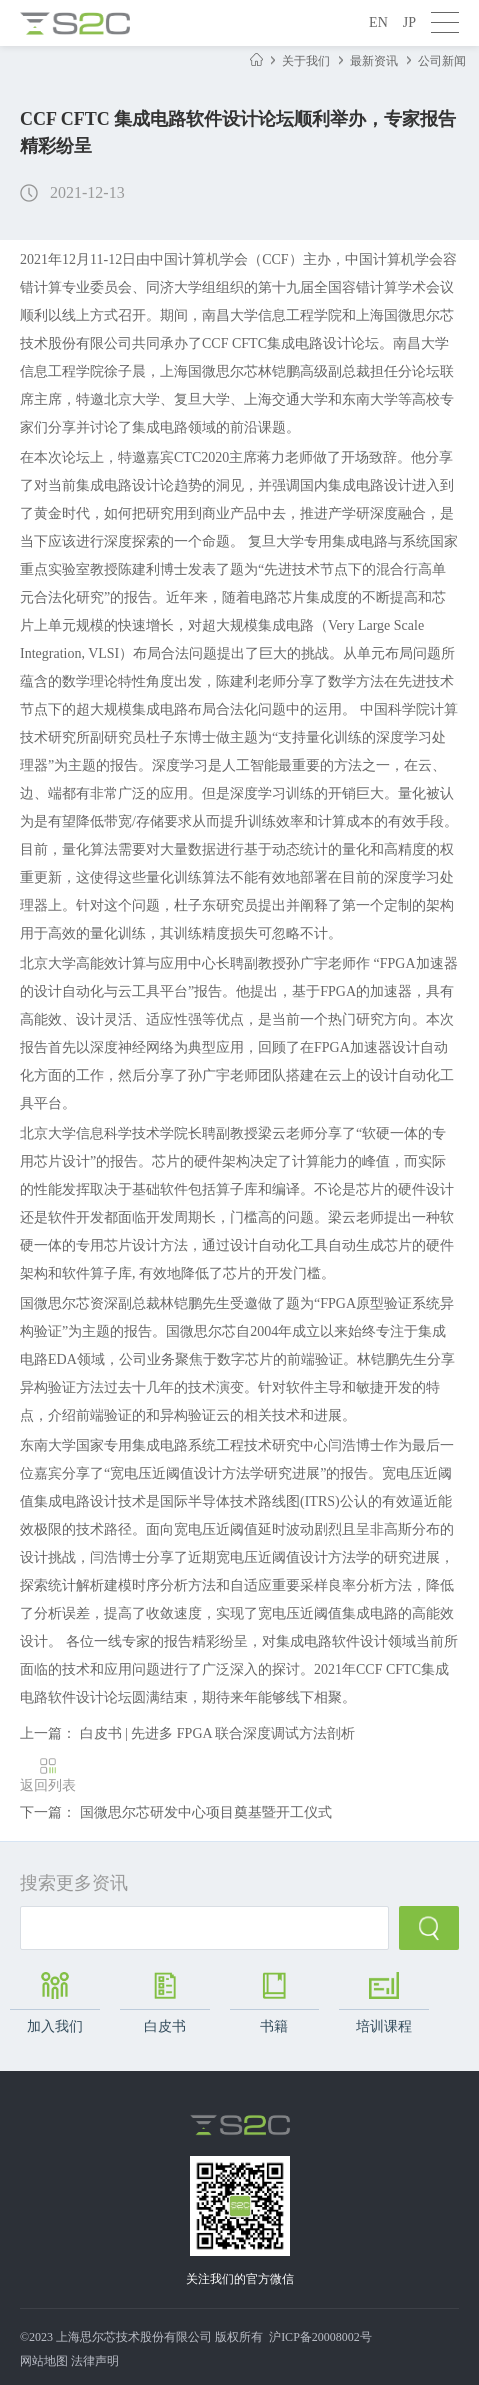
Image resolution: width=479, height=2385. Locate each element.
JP (409, 22)
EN (378, 22)
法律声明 (95, 2361)
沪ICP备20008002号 (320, 2337)
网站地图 (44, 2361)
